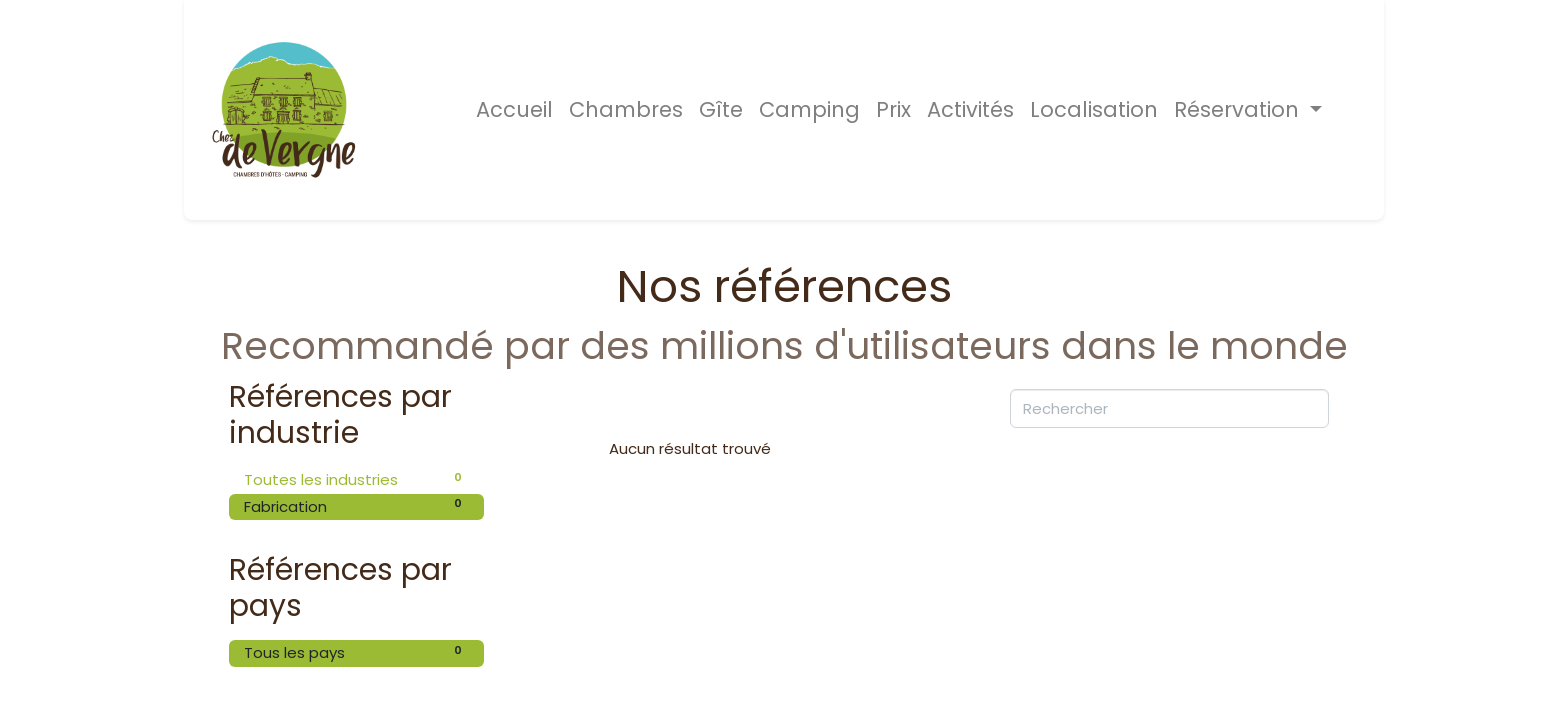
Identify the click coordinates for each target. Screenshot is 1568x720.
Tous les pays (356, 652)
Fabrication (356, 505)
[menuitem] (514, 110)
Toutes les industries (356, 479)
